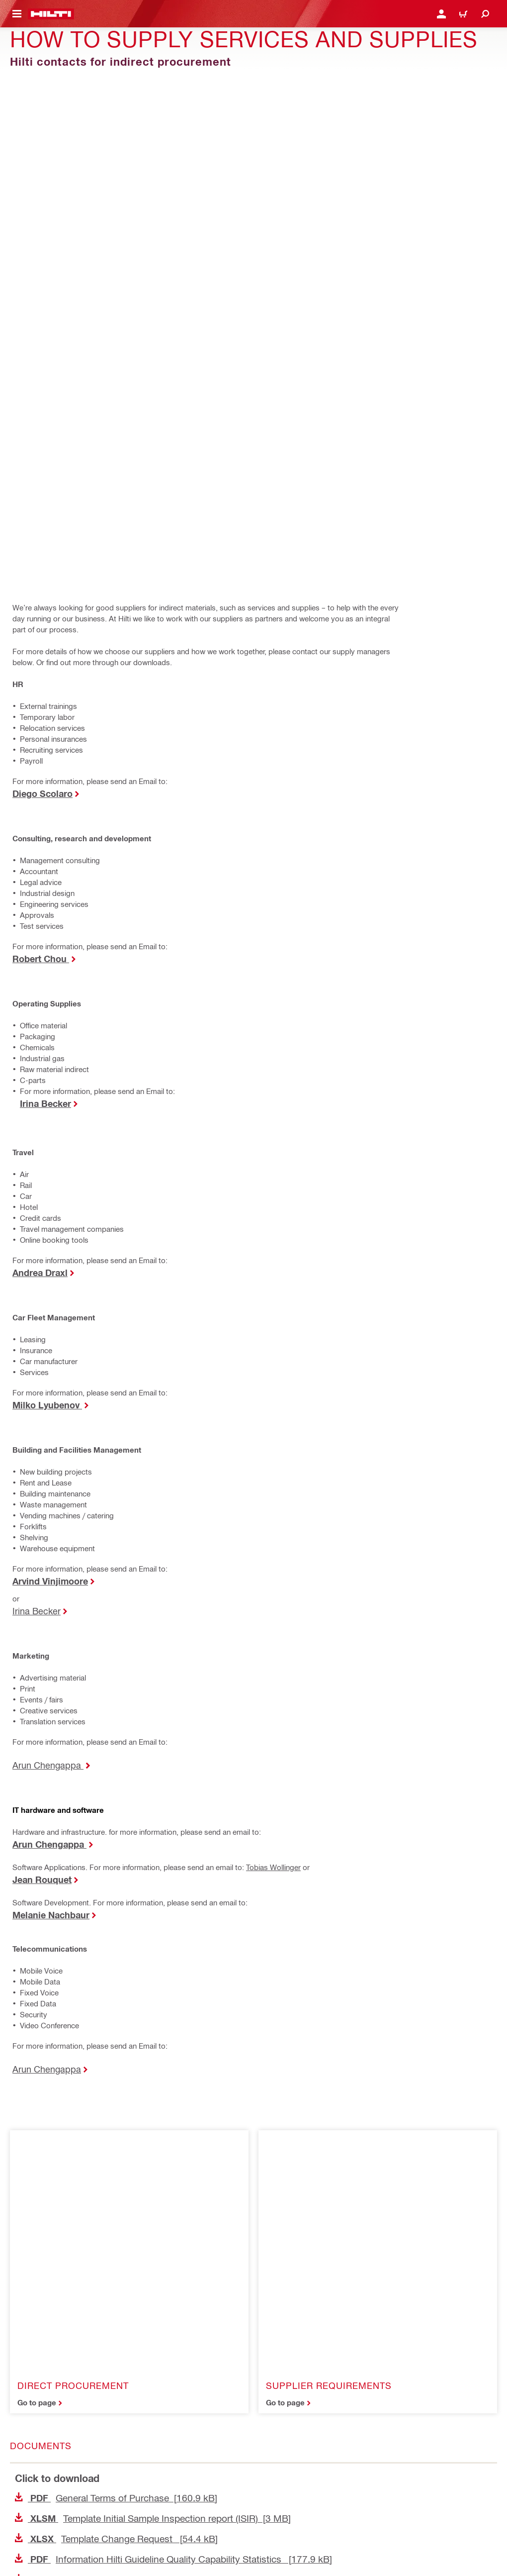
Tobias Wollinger (273, 1387)
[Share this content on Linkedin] (98, 2112)
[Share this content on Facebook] (36, 2112)
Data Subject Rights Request (54, 2507)
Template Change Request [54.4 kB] (116, 1820)
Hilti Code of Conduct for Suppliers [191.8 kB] (133, 1920)
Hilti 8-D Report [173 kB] (93, 1961)
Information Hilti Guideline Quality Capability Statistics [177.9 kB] (173, 1840)
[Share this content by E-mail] (36, 2152)
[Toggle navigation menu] (17, 14)
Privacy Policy (32, 2442)
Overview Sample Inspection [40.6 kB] (119, 1941)
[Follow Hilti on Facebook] (23, 2554)
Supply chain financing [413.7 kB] (107, 1981)
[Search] (485, 14)
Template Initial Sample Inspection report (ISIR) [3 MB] (153, 1799)
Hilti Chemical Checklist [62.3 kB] (110, 2002)
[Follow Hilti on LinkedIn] (45, 2554)
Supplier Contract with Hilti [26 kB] (111, 1861)
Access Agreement (39, 2425)
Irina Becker (36, 1131)
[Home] (51, 13)
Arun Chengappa (48, 1285)
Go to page (36, 1684)
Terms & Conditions (40, 2474)
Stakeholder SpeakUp (44, 2491)
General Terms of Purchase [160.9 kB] (116, 1779)
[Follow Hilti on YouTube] (67, 2554)
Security (24, 2458)
